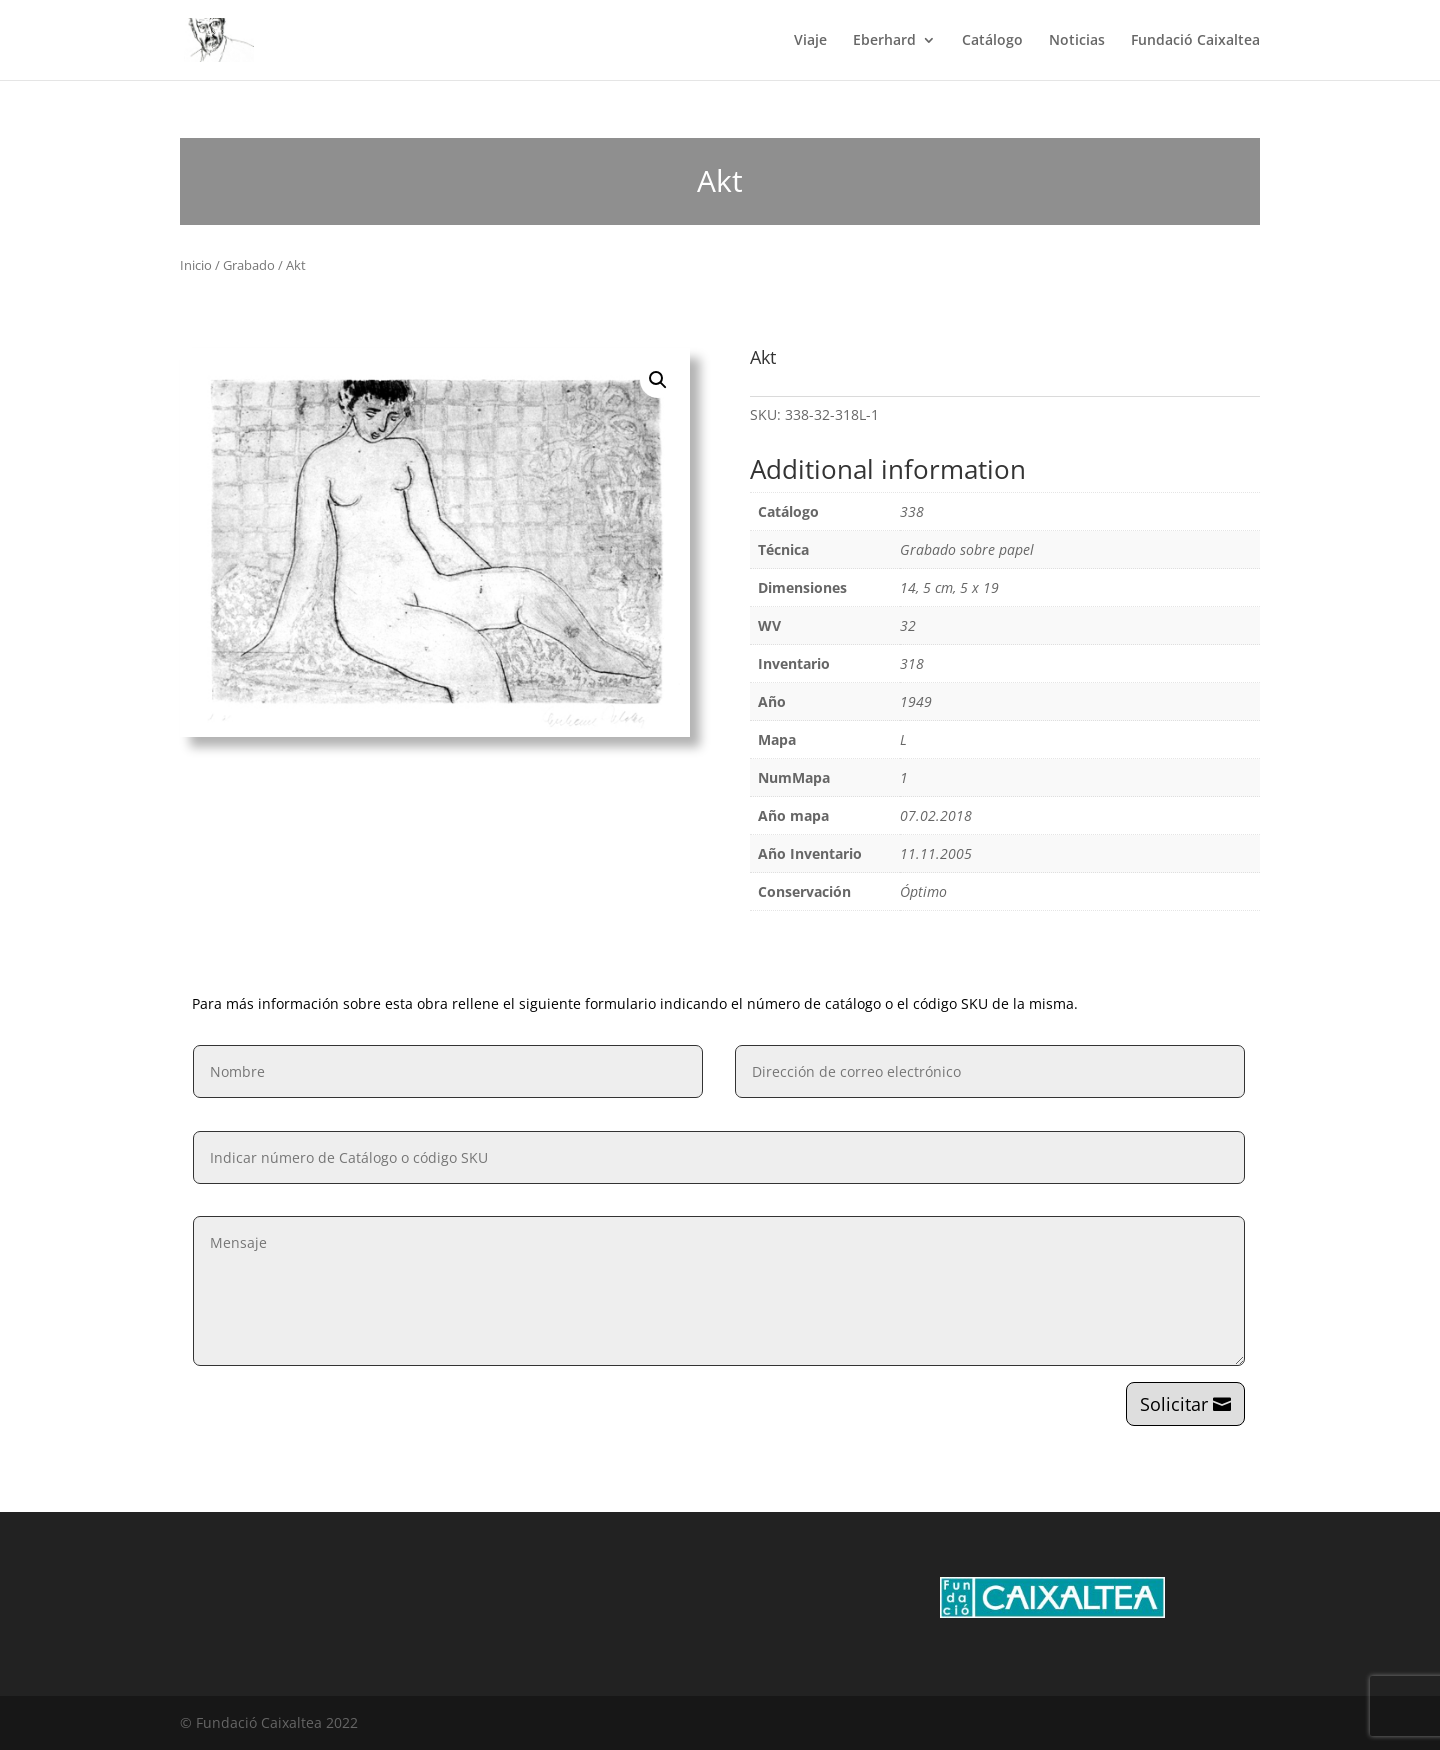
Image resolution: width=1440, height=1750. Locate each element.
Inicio (196, 265)
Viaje (810, 41)
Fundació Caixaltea (1195, 41)
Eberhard (884, 41)
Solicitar (1174, 1404)
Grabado (249, 265)
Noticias (1077, 41)
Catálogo (992, 41)
